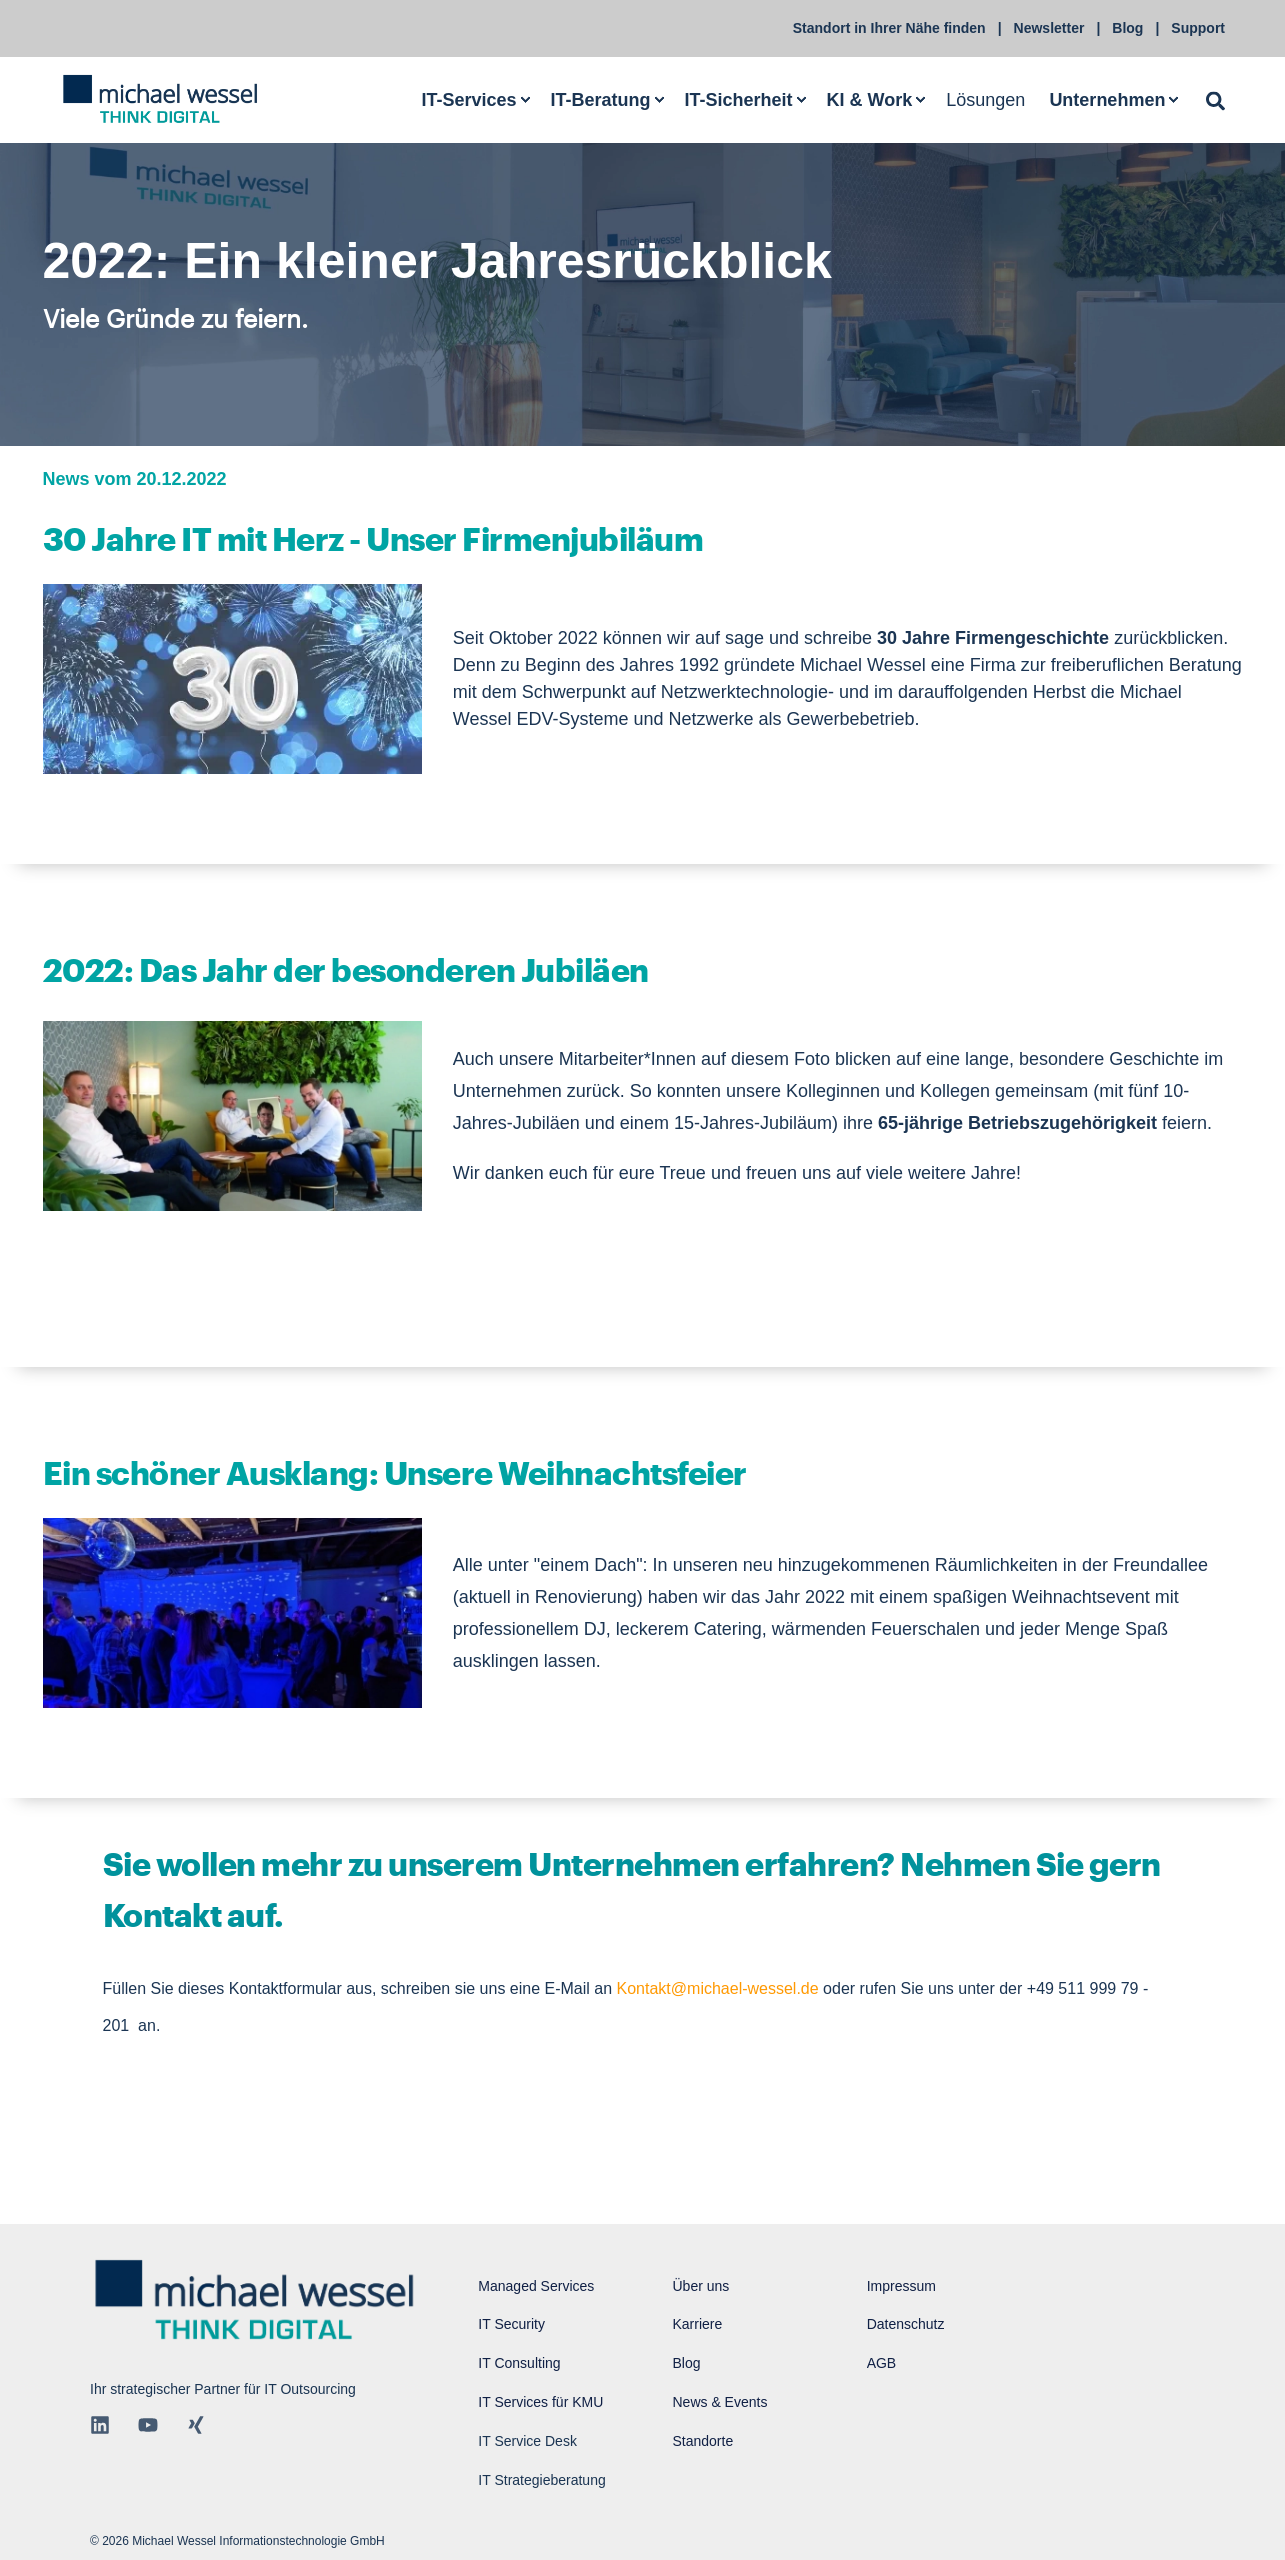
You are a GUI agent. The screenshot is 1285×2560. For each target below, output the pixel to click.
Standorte (702, 2441)
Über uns (700, 2286)
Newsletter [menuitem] (1049, 28)
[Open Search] (1215, 99)
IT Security (511, 2324)
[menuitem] (474, 99)
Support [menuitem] (1198, 28)
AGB (882, 2363)
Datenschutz (906, 2324)
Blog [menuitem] (1127, 28)
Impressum (901, 2286)
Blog (686, 2363)
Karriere (697, 2324)
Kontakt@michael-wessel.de (718, 1988)
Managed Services (536, 2286)
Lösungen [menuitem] (985, 99)
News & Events (719, 2402)
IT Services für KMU (540, 2402)
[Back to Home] (160, 100)
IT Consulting (519, 2363)
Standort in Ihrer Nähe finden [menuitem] (889, 28)
